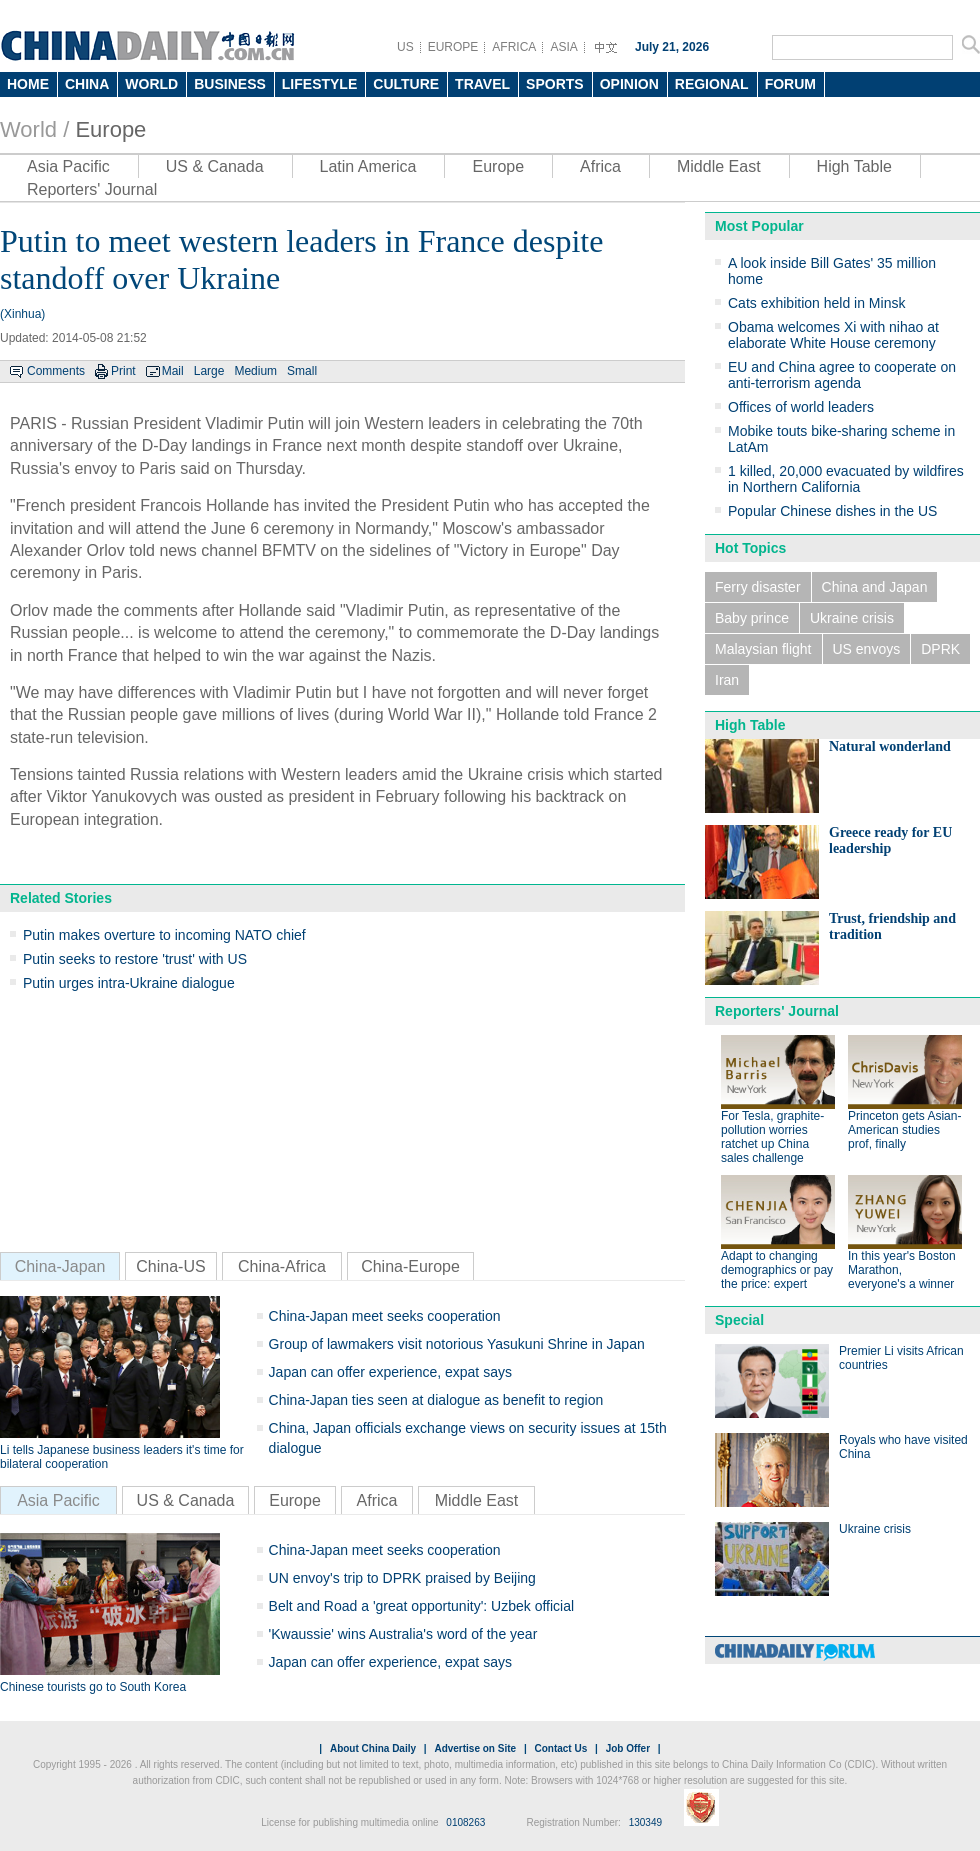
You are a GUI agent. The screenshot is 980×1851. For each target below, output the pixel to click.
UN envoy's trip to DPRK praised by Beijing (402, 1578)
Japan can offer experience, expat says (390, 1372)
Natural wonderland (890, 746)
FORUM (790, 84)
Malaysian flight (763, 649)
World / (34, 129)
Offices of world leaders (801, 407)
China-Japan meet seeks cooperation (385, 1316)
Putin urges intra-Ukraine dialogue (129, 983)
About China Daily (373, 1748)
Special (739, 1320)
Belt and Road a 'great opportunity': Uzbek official (422, 1606)
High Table (854, 166)
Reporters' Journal (92, 189)
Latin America (368, 166)
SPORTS (555, 84)
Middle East (719, 166)
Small (302, 371)
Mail (173, 371)
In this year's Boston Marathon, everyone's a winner (902, 1270)
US (405, 47)
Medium (255, 371)
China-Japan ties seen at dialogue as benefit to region (436, 1400)
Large (209, 371)
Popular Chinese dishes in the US (832, 511)
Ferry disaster (758, 587)
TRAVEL (482, 84)
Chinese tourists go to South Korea (93, 1687)
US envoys (867, 649)
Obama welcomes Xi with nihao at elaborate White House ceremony (833, 335)
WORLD (151, 84)
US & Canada (215, 166)
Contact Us (560, 1748)
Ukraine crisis (852, 618)
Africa (600, 166)
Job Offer (628, 1748)
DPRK (940, 649)
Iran (727, 680)
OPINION (629, 84)
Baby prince (752, 618)
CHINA (87, 84)
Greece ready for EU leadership (890, 840)
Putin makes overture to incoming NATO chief (164, 935)
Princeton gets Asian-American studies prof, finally (904, 1130)
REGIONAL (712, 84)
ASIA (563, 47)
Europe (110, 129)
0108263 (465, 1822)
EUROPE (453, 47)
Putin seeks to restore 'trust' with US (135, 959)
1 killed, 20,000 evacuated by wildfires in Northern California (846, 479)
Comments (56, 371)
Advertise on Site (475, 1748)
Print (123, 371)
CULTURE (406, 84)
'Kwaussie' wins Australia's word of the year (403, 1634)
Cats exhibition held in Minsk (816, 303)
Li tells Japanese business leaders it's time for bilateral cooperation (122, 1457)
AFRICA (514, 47)
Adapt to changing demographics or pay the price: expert (777, 1270)
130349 (645, 1822)
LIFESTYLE (319, 84)
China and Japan (875, 587)
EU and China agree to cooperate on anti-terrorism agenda (842, 375)
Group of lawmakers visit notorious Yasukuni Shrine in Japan (457, 1344)
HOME (28, 84)
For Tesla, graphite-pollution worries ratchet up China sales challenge (772, 1137)
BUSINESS (230, 84)
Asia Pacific (68, 166)
